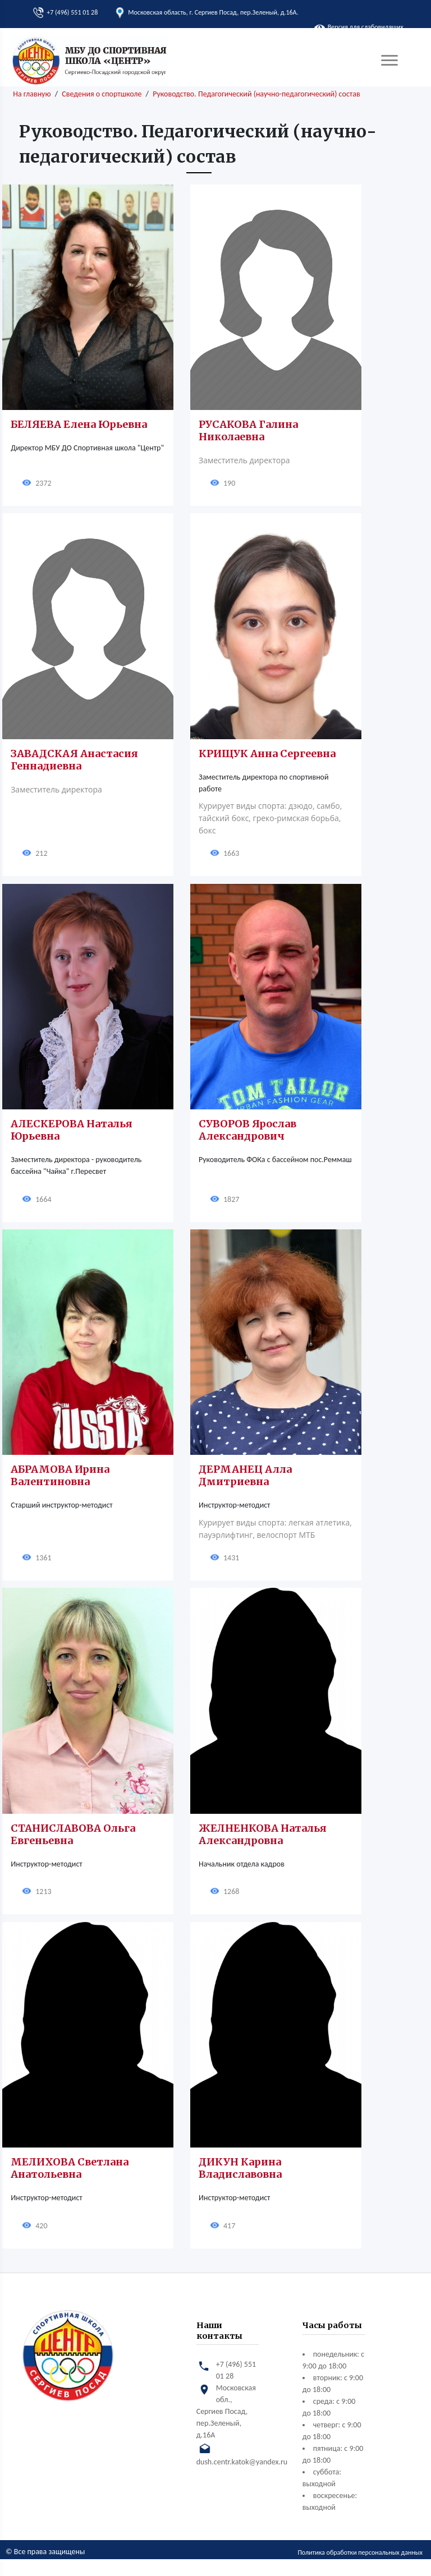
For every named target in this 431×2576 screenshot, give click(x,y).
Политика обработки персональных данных (360, 2552)
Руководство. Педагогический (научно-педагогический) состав (256, 94)
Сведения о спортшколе (101, 94)
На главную (32, 94)
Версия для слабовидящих (359, 27)
